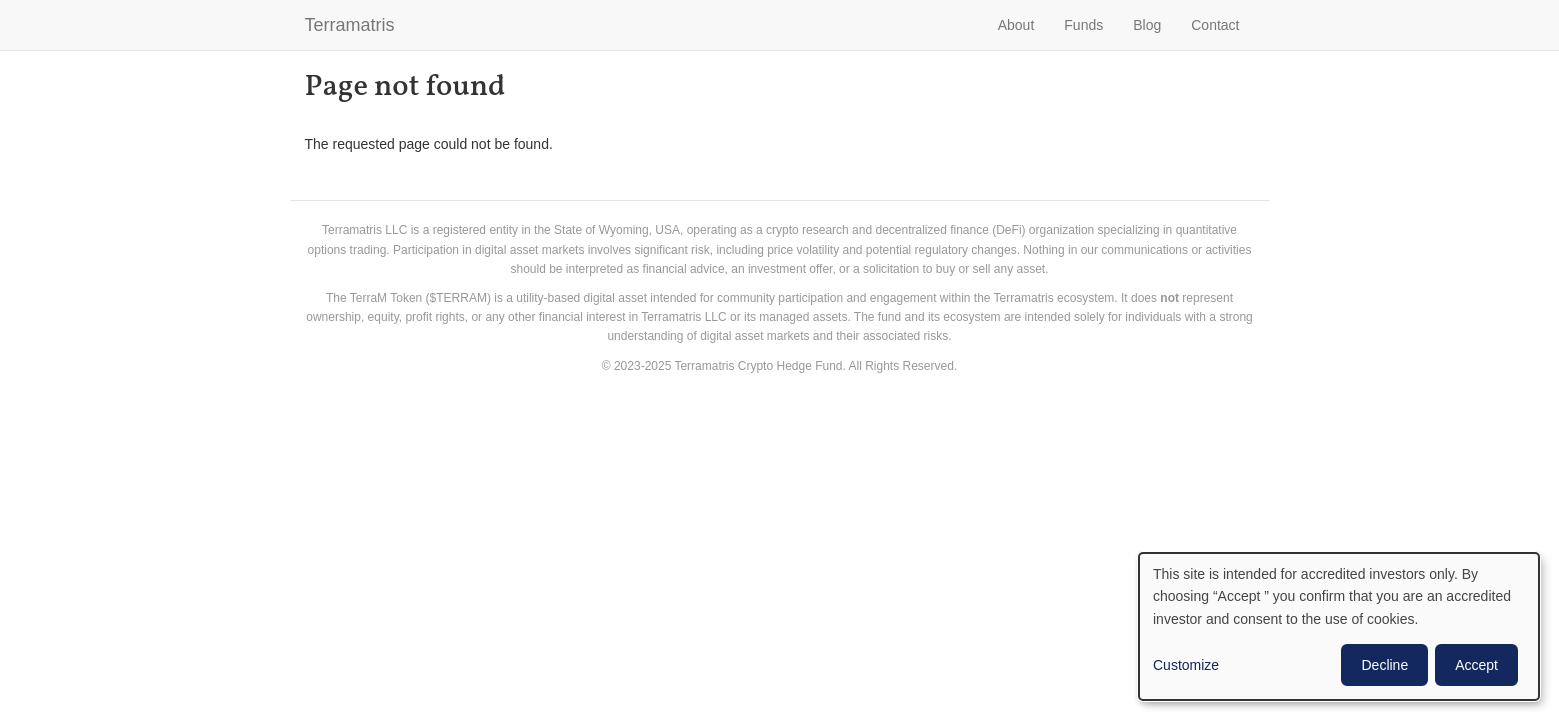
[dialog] (1339, 626)
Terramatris (350, 25)
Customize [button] (1186, 665)
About (1016, 25)
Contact (1215, 25)
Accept (1476, 665)
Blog (1147, 25)
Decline (1384, 665)
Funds (1083, 25)
